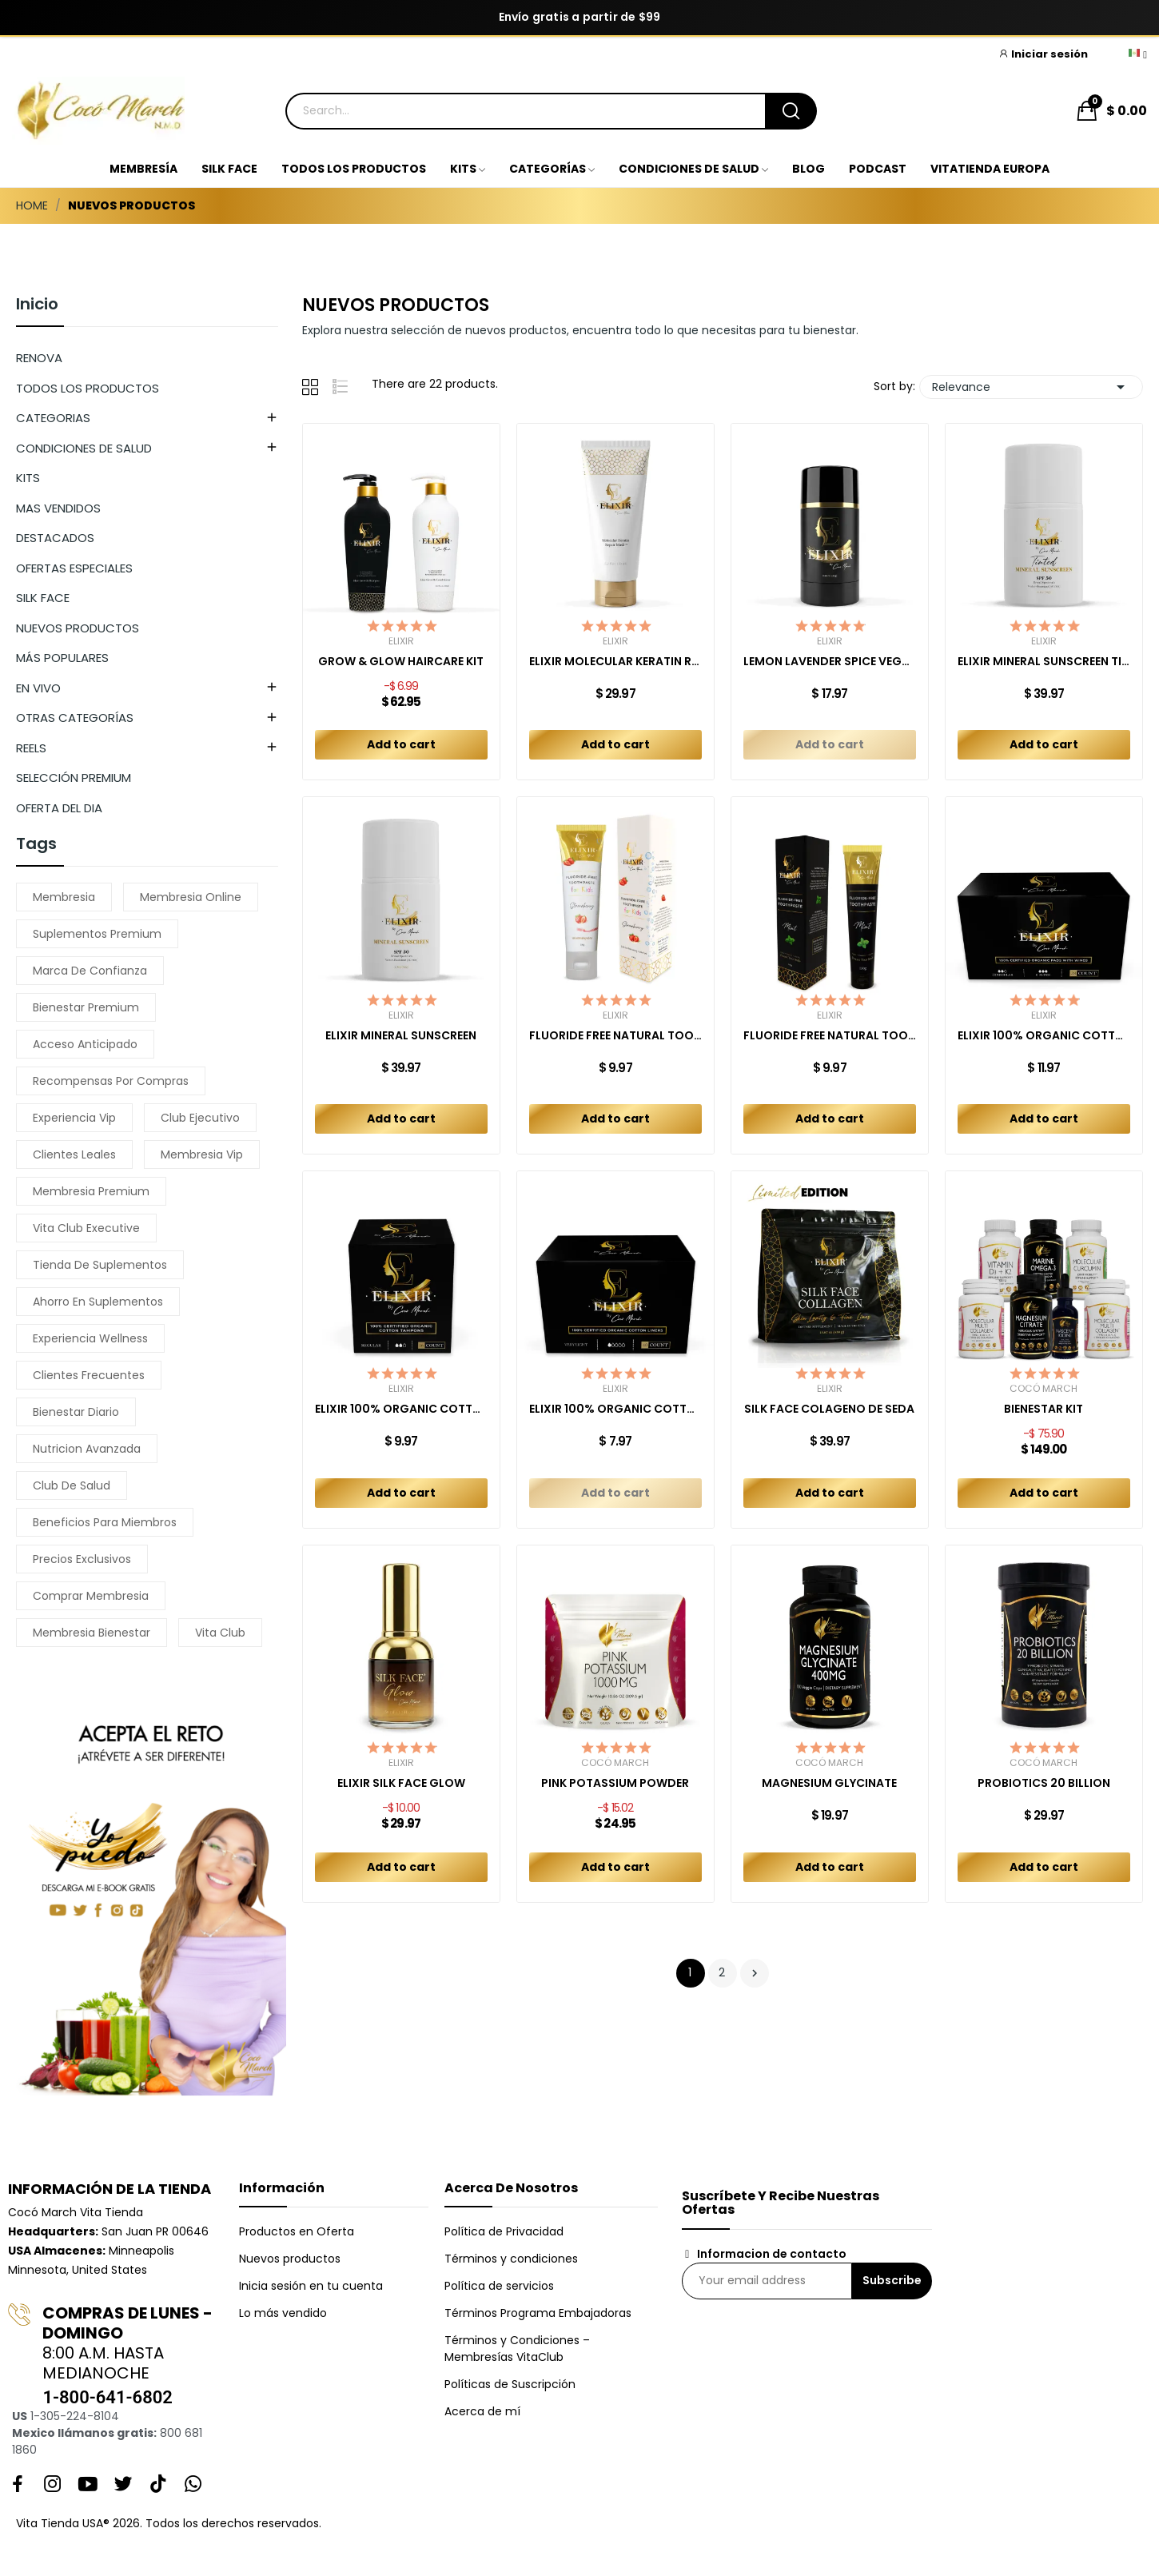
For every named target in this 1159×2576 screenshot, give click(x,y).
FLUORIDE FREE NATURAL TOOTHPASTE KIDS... (615, 1035)
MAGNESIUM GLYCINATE (829, 1783)
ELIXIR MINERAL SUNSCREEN (400, 1035)
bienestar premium (86, 1007)
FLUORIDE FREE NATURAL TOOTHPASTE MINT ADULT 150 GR (829, 1035)
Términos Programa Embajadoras (537, 2313)
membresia (64, 897)
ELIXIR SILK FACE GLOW (401, 1783)
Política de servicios (499, 2286)
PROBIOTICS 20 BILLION (1044, 1783)
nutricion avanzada (87, 1449)
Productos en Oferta (296, 2231)
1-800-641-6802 (107, 2397)
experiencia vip (74, 1118)
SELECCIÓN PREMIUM (73, 777)
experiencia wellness (90, 1338)
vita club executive (86, 1228)
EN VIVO (38, 688)
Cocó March (1043, 1389)
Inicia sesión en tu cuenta (311, 2286)
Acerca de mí (482, 2411)
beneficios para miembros (105, 1522)
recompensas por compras (111, 1081)
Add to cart (401, 744)
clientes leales (74, 1154)
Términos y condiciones (511, 2259)
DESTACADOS (55, 537)
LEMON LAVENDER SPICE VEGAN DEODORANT (829, 661)
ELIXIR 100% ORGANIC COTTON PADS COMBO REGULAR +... (1044, 1035)
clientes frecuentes (89, 1375)
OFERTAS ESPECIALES (74, 568)
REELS (31, 748)
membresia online (190, 897)
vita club (220, 1633)
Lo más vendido (283, 2313)
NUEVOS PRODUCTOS (77, 628)
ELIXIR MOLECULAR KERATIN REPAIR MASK (615, 661)
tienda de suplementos (100, 1265)
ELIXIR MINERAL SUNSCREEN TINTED (1044, 661)
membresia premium (91, 1191)
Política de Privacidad (504, 2231)
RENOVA (39, 357)
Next (754, 1973)
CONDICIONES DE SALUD (84, 448)
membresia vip (202, 1154)
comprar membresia (91, 1596)
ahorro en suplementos (98, 1302)
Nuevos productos (290, 2259)
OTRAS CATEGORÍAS (74, 717)
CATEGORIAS (53, 417)
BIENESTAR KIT (1043, 1409)
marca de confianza (90, 971)
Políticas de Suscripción (510, 2384)
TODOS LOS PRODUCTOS (87, 388)
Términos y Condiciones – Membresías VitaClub (517, 2348)
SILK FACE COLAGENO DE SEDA (829, 1409)
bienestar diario (76, 1412)
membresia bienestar (91, 1633)
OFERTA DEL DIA (59, 808)
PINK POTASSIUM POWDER (615, 1783)
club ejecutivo (200, 1118)
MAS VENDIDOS (58, 508)
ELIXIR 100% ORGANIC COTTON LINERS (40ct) (615, 1409)
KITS (28, 477)
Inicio (37, 305)
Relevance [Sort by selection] (1031, 387)
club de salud (71, 1485)
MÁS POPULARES (62, 657)
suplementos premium (97, 934)
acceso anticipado (85, 1044)
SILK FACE (43, 597)
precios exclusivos (82, 1559)
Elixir (401, 641)
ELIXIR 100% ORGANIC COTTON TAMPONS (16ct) (401, 1409)
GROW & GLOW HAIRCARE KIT (401, 661)
